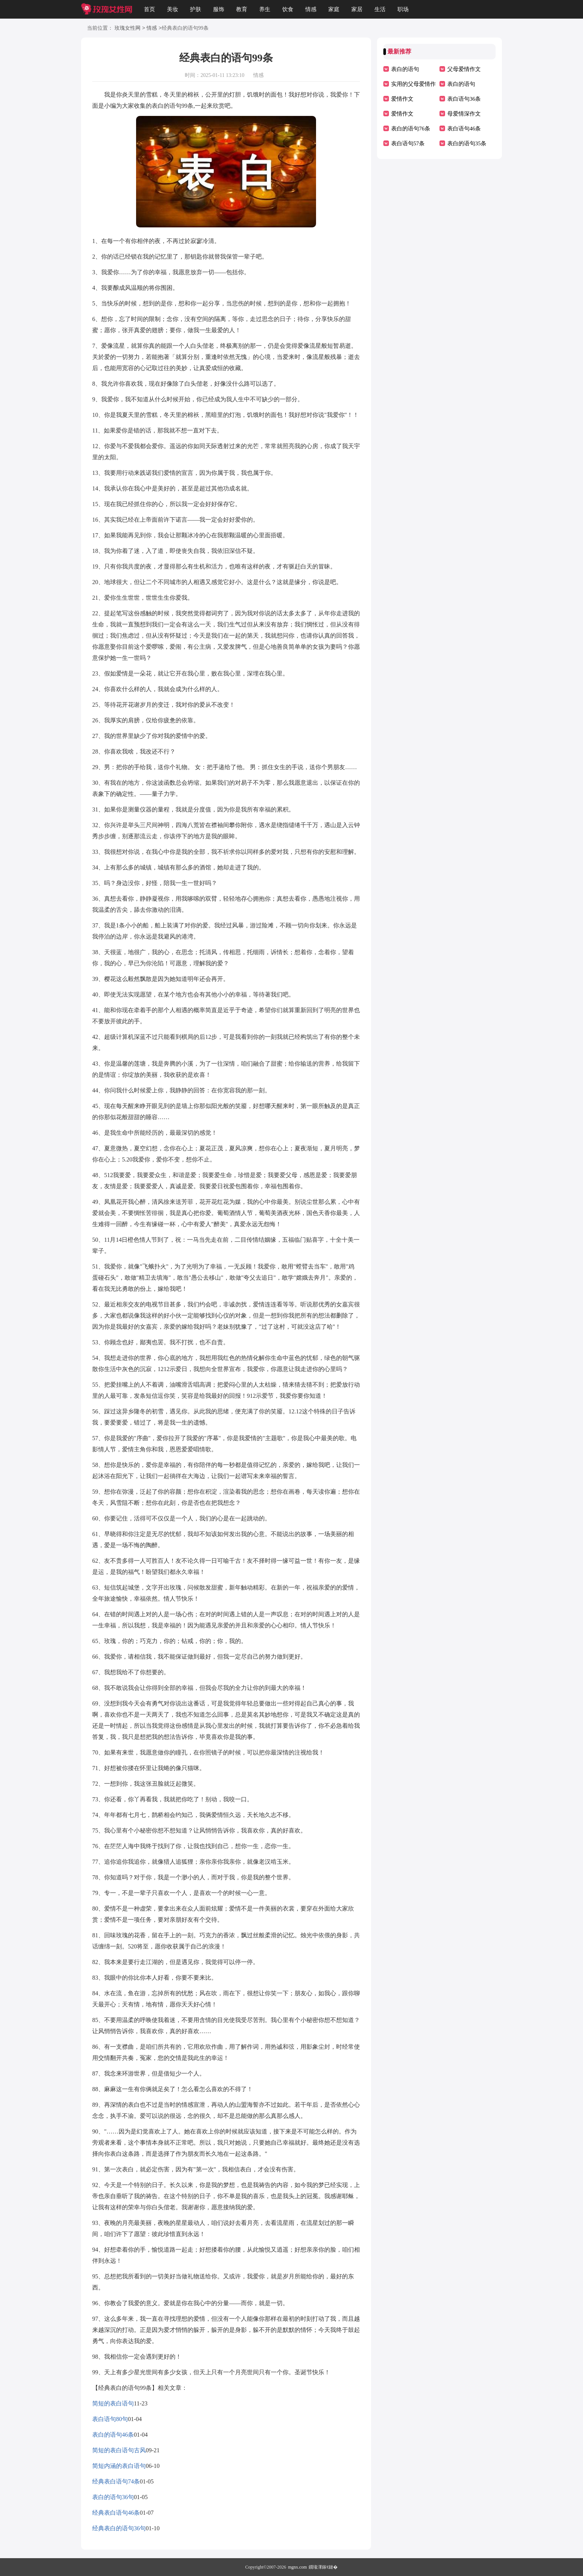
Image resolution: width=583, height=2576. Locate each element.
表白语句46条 (464, 129)
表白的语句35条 (466, 143)
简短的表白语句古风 (119, 2450)
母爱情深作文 (464, 114)
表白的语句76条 (410, 129)
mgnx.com (297, 2567)
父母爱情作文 (464, 69)
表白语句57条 (408, 143)
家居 (357, 9)
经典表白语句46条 (116, 2512)
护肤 (195, 9)
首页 (149, 9)
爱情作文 (402, 99)
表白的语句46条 (113, 2434)
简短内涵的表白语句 (119, 2466)
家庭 (333, 9)
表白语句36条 (464, 99)
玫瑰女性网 (128, 28)
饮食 (287, 9)
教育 (241, 9)
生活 (380, 9)
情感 (310, 9)
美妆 (172, 9)
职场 (403, 9)
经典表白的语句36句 (119, 2528)
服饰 (218, 9)
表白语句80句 (110, 2419)
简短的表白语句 (113, 2403)
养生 (264, 9)
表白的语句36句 (113, 2497)
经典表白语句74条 (116, 2481)
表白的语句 (405, 69)
